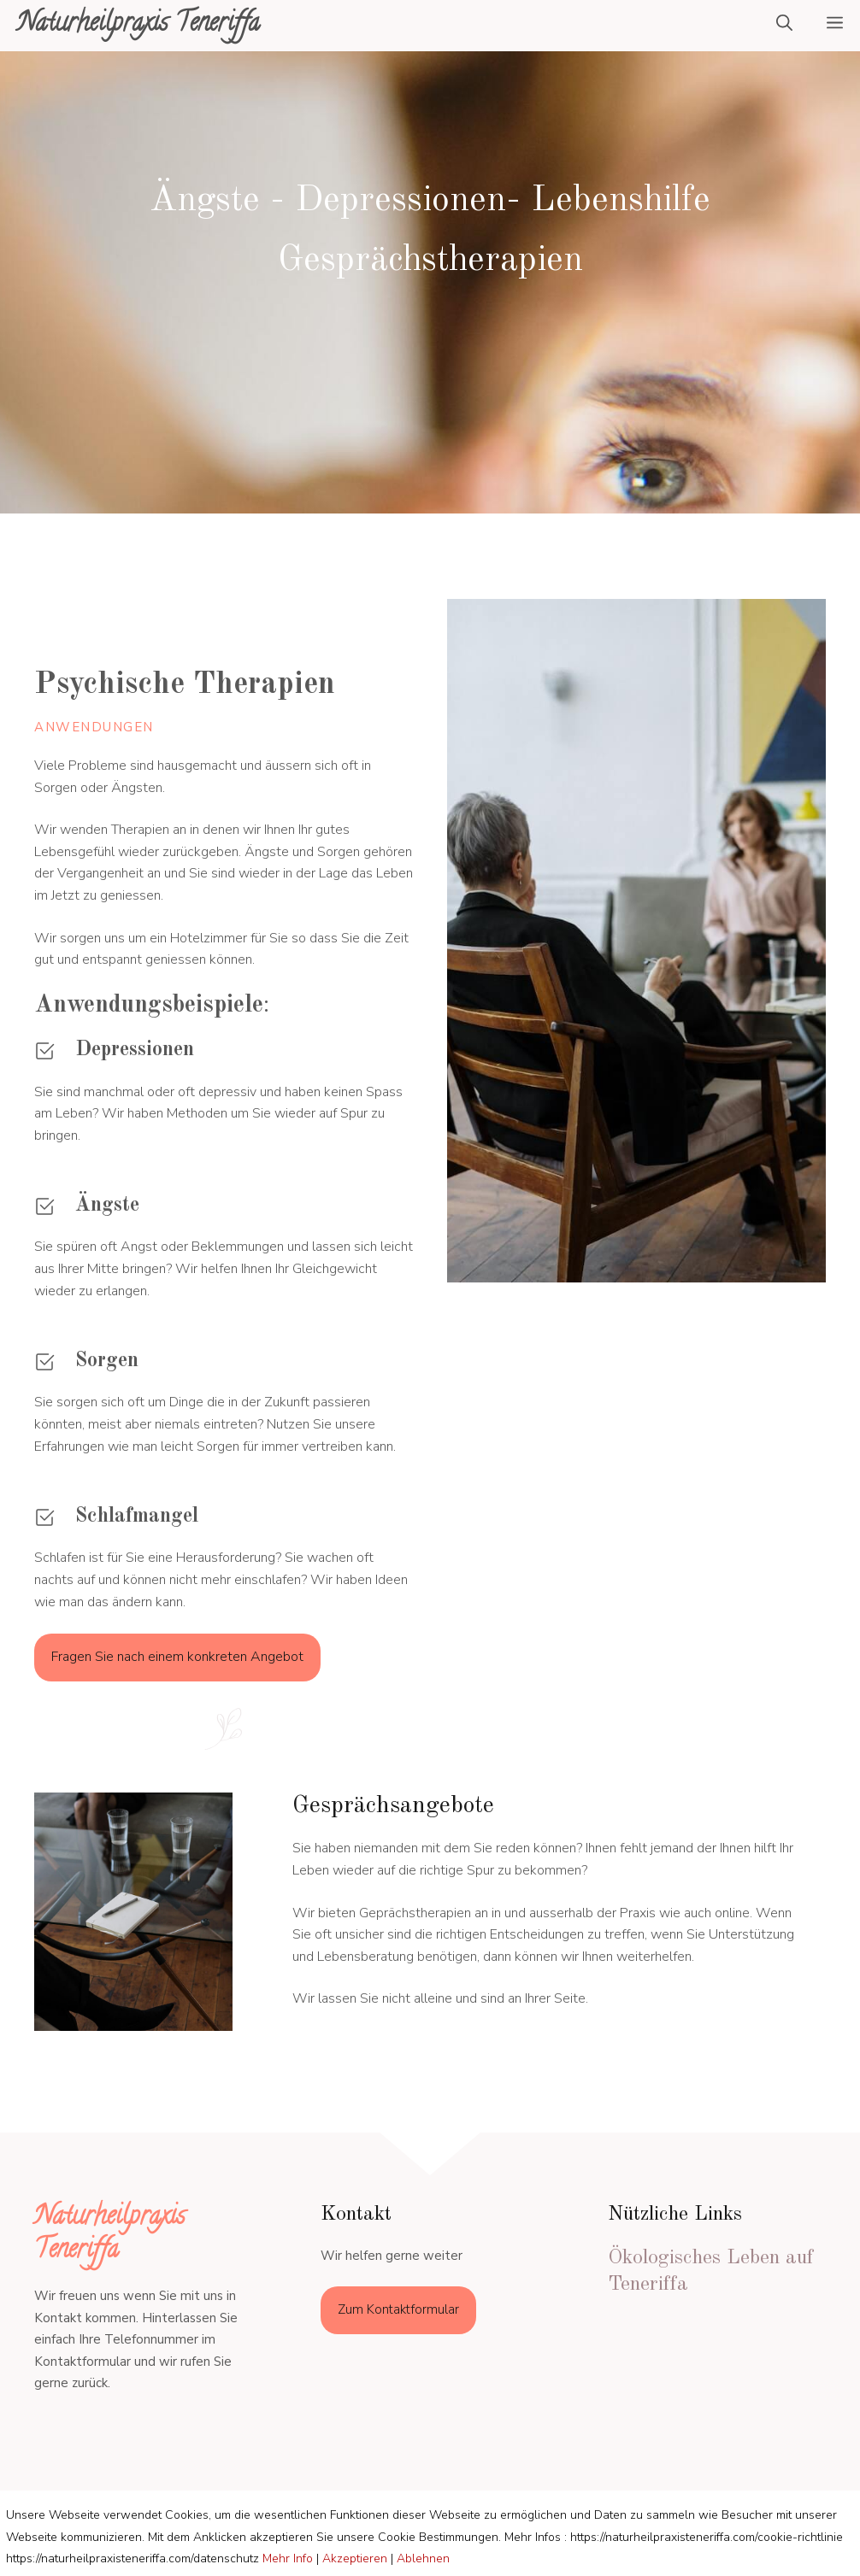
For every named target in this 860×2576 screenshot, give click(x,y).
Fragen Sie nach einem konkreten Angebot (177, 1656)
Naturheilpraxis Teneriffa (138, 25)
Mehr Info (287, 2558)
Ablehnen (423, 2558)
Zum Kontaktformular (398, 2309)
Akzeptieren (354, 2558)
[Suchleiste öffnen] (784, 25)
